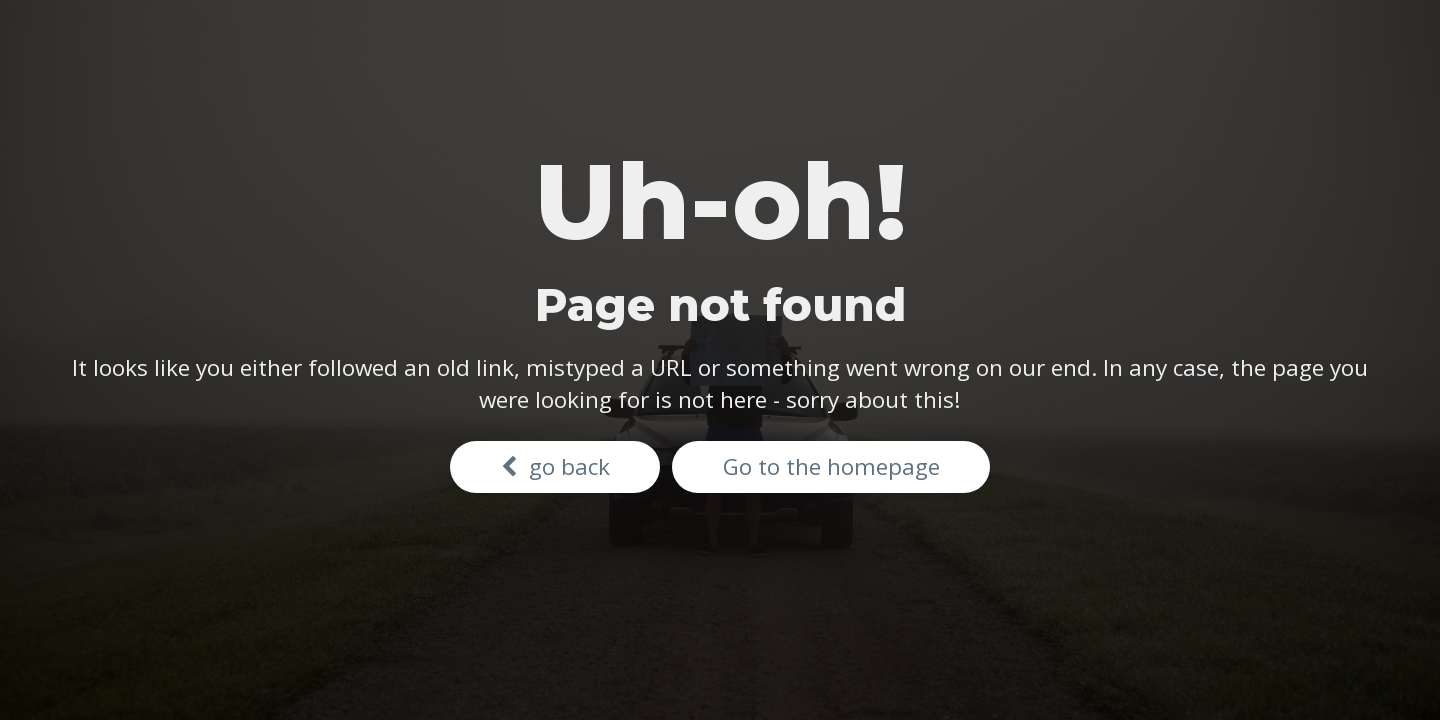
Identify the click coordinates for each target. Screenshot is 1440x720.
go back (555, 466)
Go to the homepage (831, 466)
